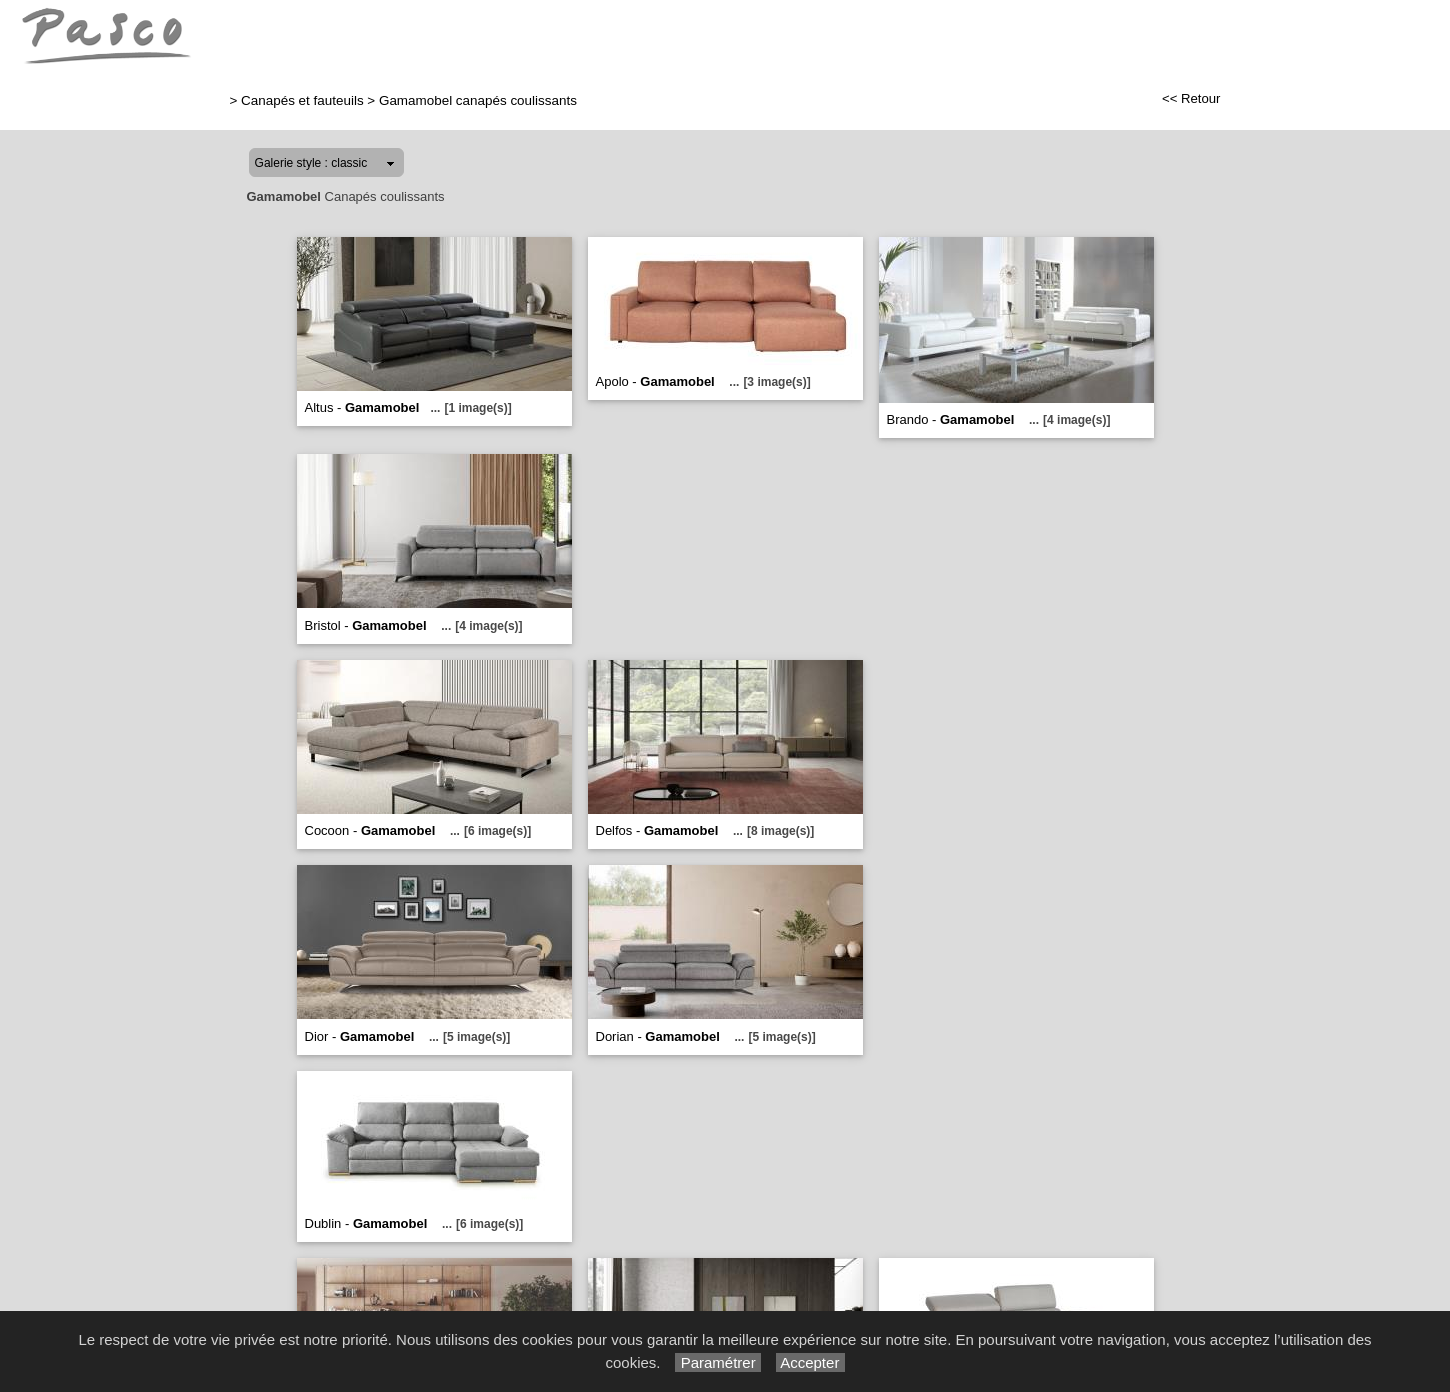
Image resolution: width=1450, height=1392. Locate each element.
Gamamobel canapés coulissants (478, 100)
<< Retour (1191, 98)
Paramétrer (717, 1362)
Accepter (810, 1362)
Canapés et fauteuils (302, 100)
